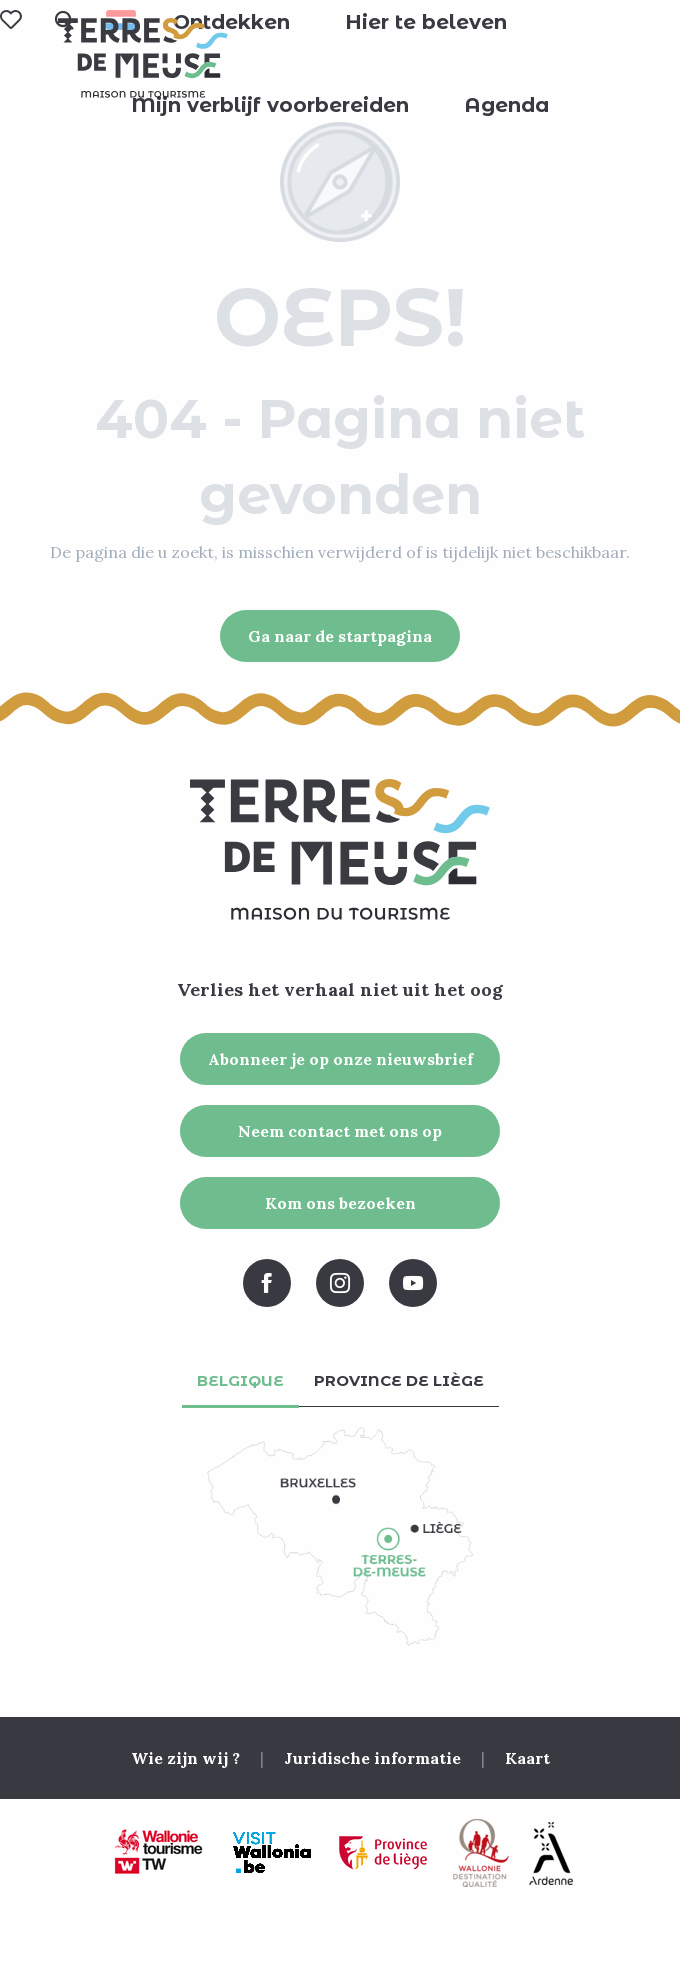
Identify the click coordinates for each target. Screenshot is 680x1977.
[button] (231, 22)
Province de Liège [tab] (399, 1380)
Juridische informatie (372, 1758)
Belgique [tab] (240, 1380)
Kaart (527, 1758)
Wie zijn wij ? (185, 1758)
